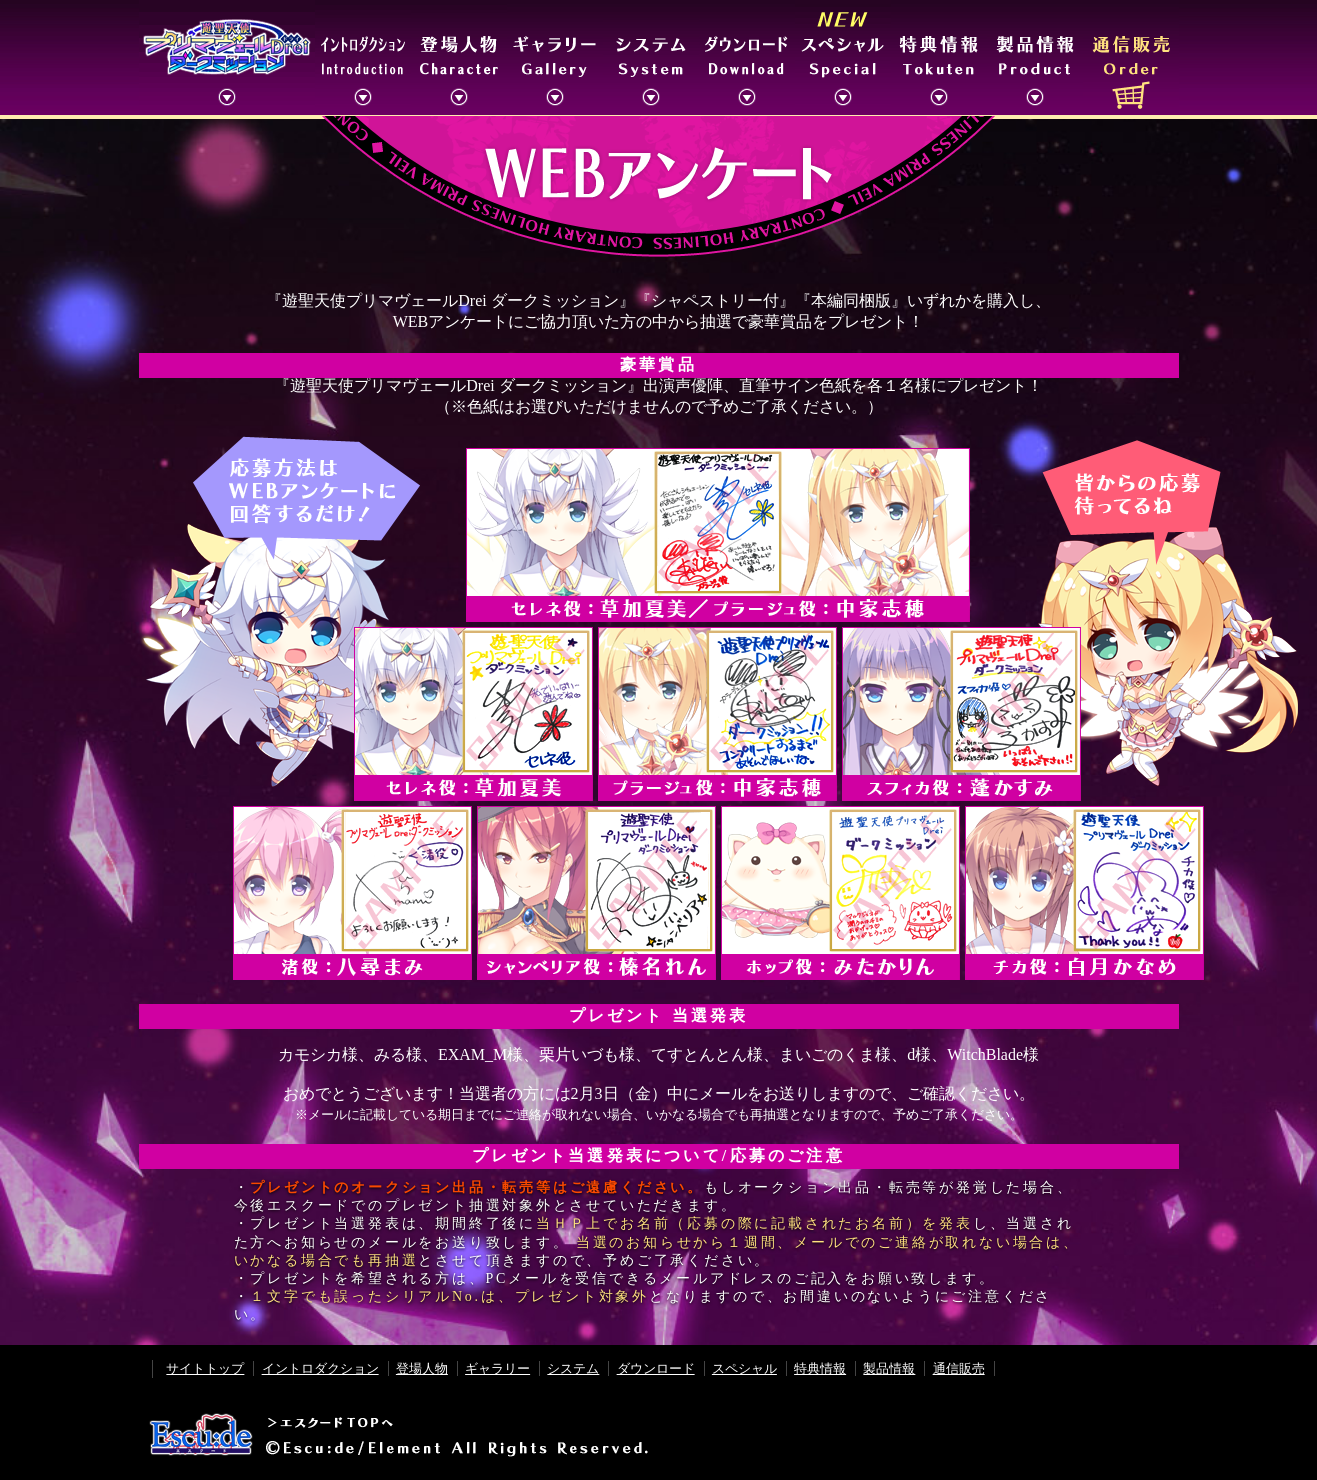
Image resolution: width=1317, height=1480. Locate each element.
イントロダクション (320, 1368)
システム (573, 1368)
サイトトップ (205, 1368)
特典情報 (820, 1368)
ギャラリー (497, 1368)
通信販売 (959, 1368)
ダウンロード (656, 1368)
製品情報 (889, 1368)
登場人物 (422, 1368)
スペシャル (744, 1368)
